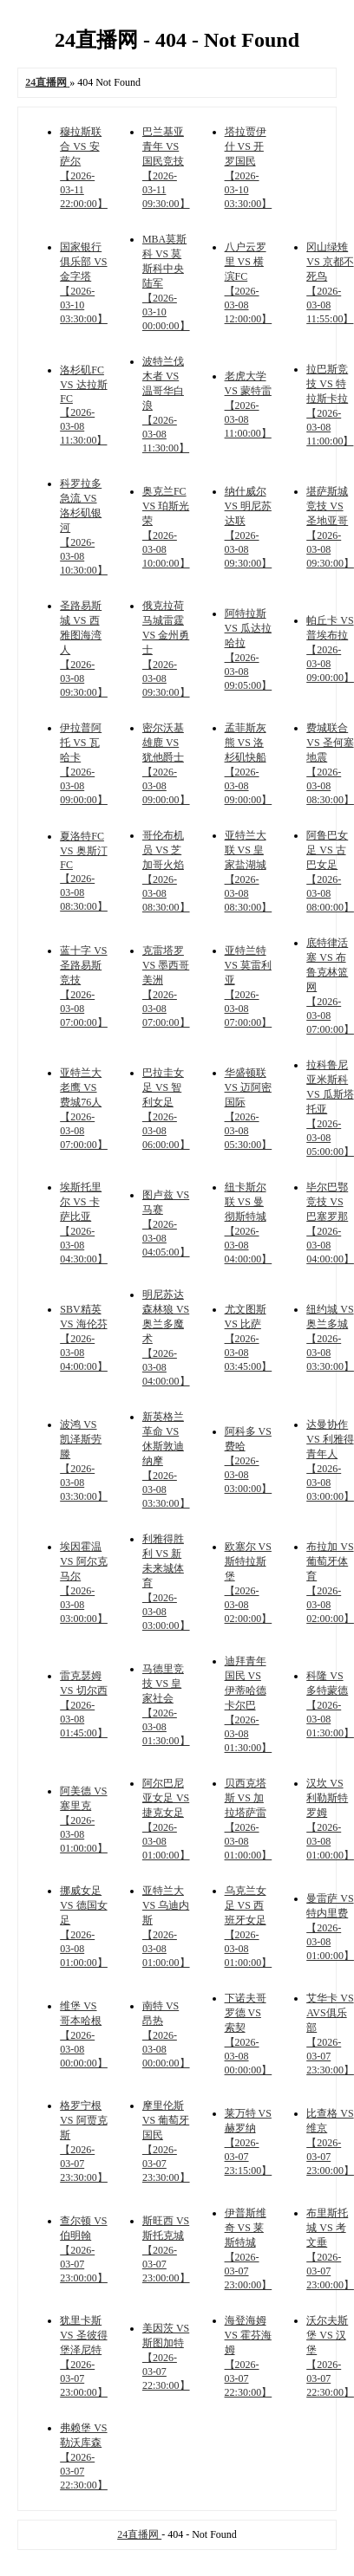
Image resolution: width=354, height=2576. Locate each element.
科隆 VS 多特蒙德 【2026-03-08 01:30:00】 (330, 1704)
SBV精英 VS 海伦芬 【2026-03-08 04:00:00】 (84, 1337)
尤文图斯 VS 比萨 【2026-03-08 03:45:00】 (248, 1337)
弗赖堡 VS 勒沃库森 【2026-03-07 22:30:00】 (84, 2456)
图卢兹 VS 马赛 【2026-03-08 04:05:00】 (166, 1223)
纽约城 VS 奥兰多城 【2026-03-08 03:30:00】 (330, 1337)
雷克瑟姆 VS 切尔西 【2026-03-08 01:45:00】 (84, 1704)
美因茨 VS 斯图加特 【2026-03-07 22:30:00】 (166, 2356)
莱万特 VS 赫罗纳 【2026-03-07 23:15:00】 (248, 2142)
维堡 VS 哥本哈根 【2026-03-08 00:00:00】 (84, 2034)
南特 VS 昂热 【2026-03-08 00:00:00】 (166, 2034)
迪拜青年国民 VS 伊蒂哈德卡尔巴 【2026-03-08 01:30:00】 (248, 1704)
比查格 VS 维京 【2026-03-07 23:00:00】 (330, 2142)
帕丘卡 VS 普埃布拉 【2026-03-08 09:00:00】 (330, 649)
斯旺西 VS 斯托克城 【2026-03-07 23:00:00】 (166, 2249)
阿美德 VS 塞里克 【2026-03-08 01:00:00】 (84, 1819)
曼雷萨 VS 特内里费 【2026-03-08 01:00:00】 (330, 1927)
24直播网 (139, 2534)
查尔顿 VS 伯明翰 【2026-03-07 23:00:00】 (84, 2249)
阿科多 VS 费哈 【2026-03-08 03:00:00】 (248, 1460)
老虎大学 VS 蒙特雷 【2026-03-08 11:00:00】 (248, 404)
